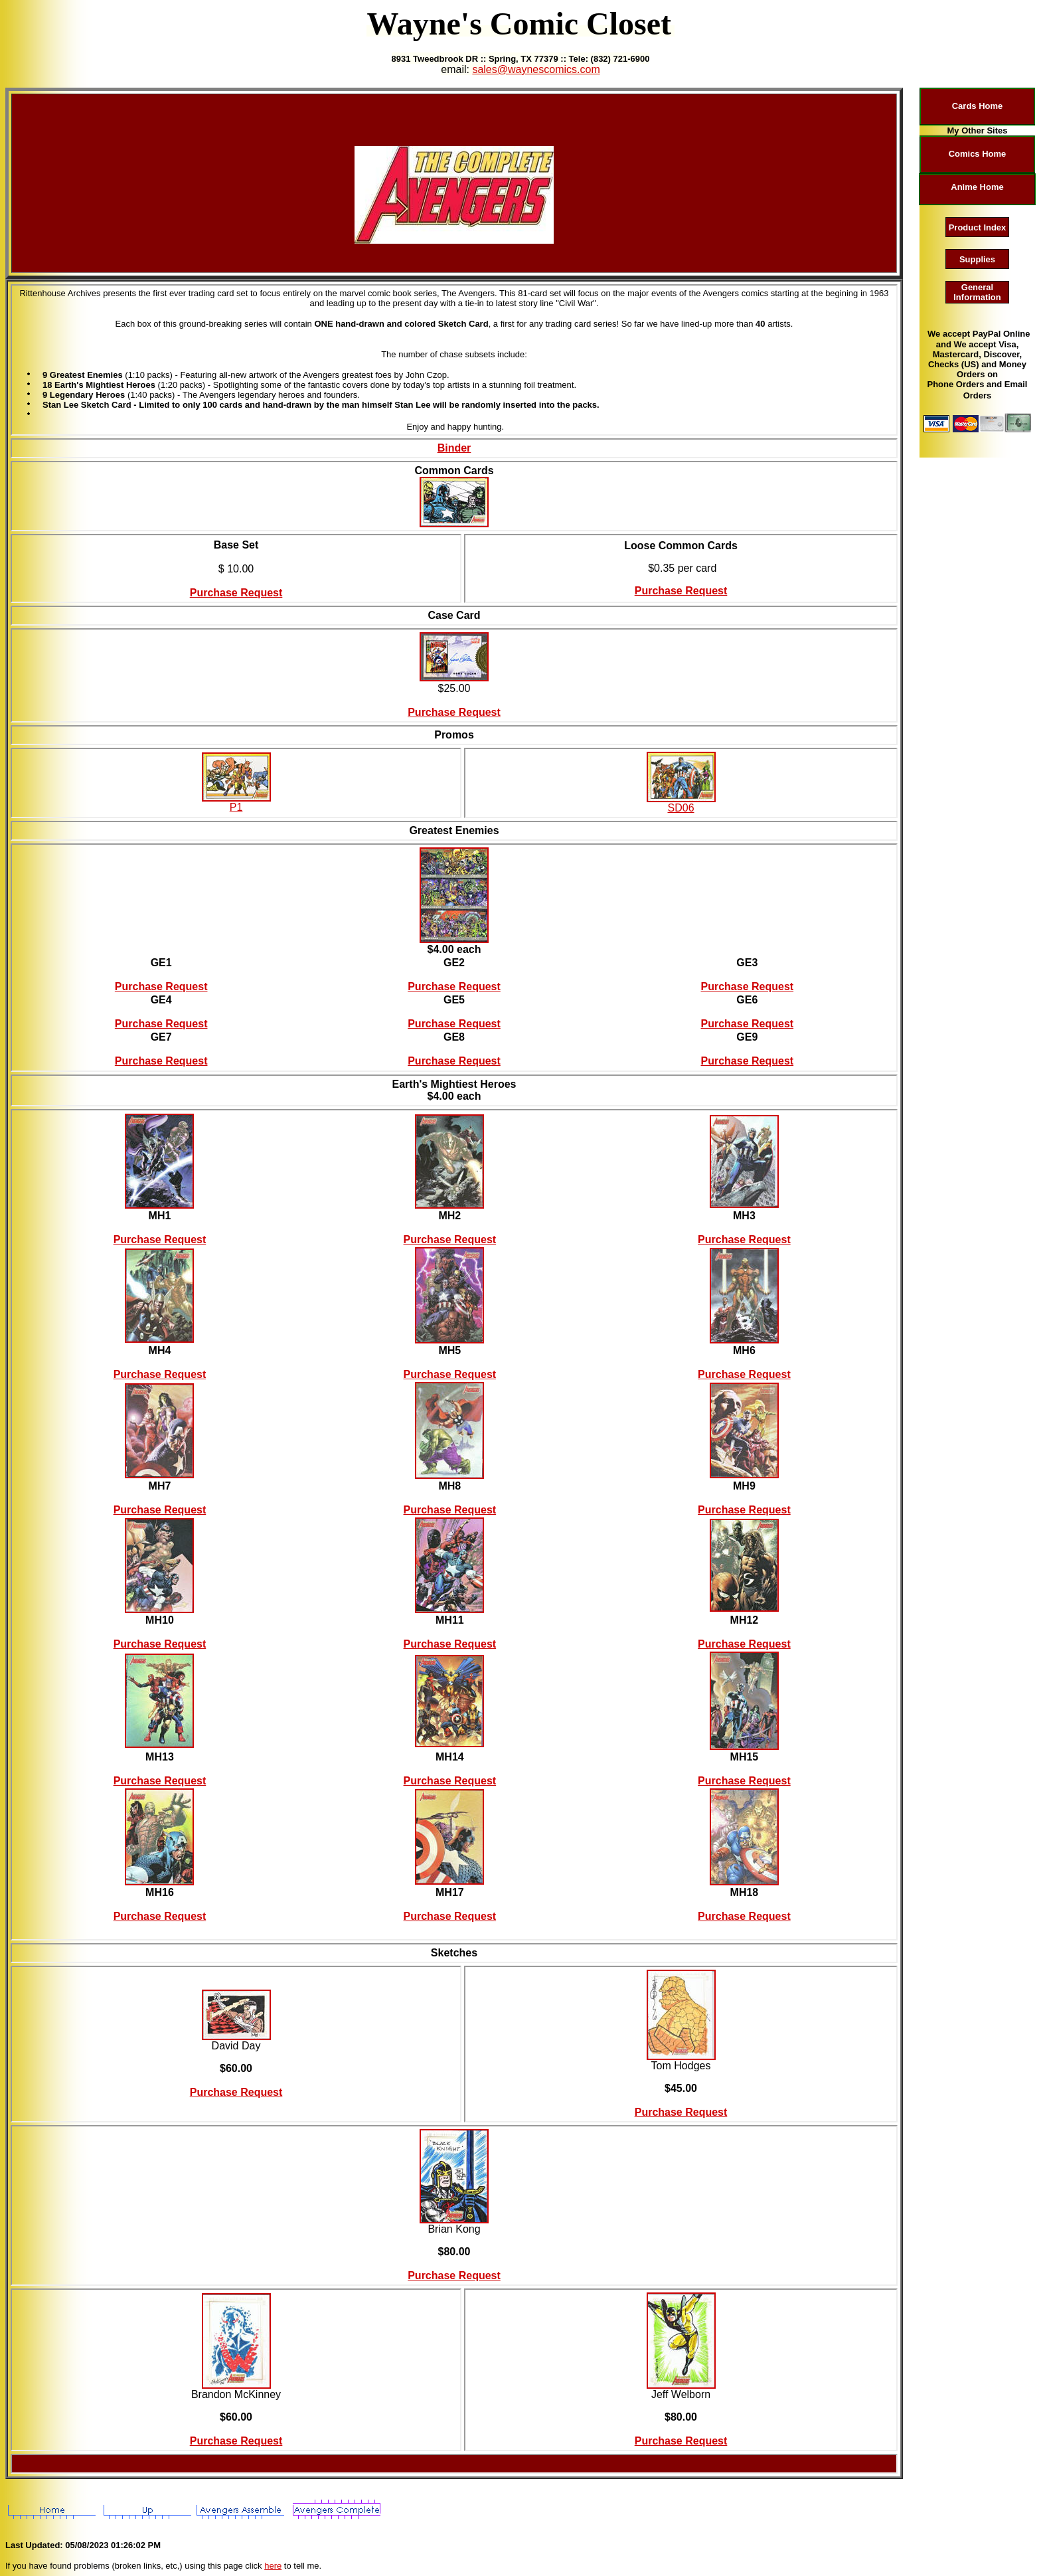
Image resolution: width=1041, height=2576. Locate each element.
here (272, 2566)
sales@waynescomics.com (536, 69)
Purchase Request (236, 592)
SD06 (681, 808)
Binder (454, 448)
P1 (236, 807)
